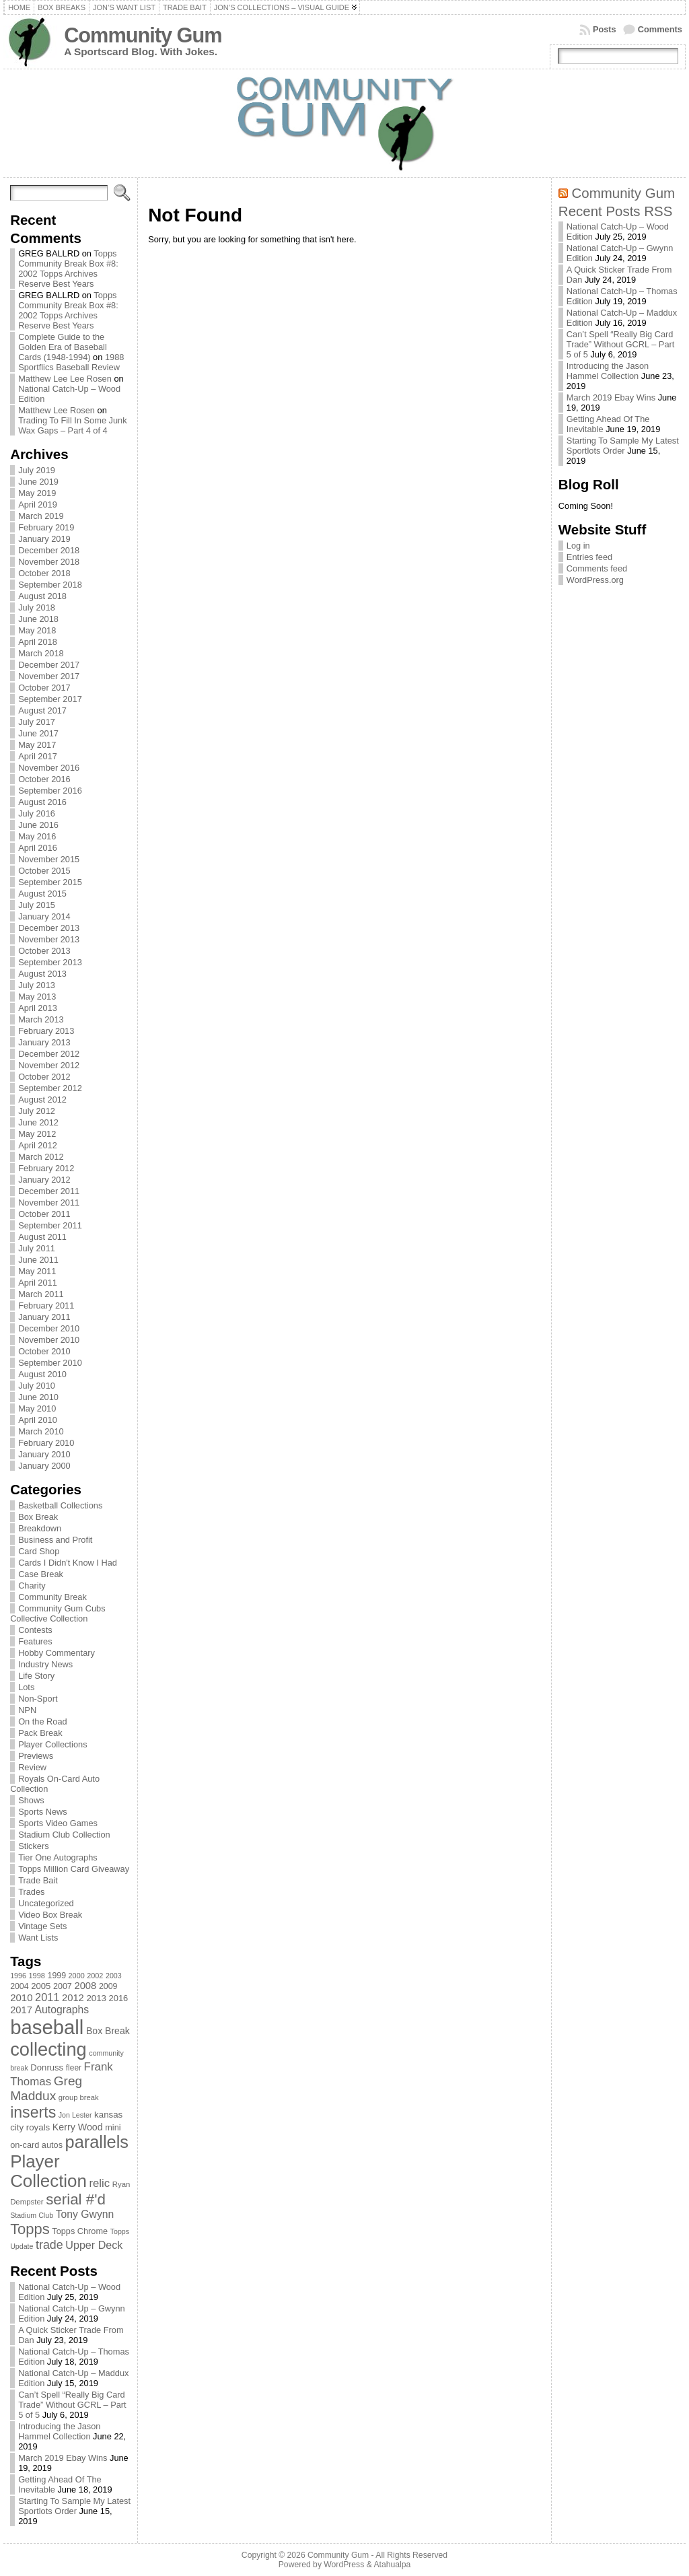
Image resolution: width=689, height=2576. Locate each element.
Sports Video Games (58, 1823)
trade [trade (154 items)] (49, 2245)
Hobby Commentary (56, 1653)
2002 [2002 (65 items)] (95, 1976)
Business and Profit (55, 1540)
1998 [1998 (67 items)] (36, 1976)
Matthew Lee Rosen (56, 410)
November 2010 (48, 1340)
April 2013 (37, 1008)
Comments (660, 29)
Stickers (33, 1846)
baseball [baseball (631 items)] (46, 2027)
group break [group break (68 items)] (79, 2097)
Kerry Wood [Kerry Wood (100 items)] (77, 2127)
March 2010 (41, 1431)
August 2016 (42, 802)
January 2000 (44, 1466)
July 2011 (36, 1248)
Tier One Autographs (58, 1857)
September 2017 (50, 699)
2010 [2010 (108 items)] (21, 1997)
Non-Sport (37, 1699)
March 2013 (41, 1019)
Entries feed (589, 557)
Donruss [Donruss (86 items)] (46, 2067)
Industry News (45, 1664)
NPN (27, 1710)
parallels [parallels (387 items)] (97, 2141)
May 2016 (37, 836)
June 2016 (38, 825)
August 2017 (42, 710)
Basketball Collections (60, 1505)
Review (32, 1767)
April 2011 (37, 1283)
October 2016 (44, 779)
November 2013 (48, 939)
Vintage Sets (42, 1926)
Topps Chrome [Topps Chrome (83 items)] (80, 2231)
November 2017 (48, 676)
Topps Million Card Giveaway (73, 1869)
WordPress (344, 2564)
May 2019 (37, 493)
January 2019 (44, 539)
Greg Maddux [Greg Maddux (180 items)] (46, 2088)
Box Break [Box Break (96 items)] (108, 2030)
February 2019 (46, 527)
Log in (578, 546)
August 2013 (42, 974)
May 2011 (37, 1271)
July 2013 (36, 985)
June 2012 (38, 1122)
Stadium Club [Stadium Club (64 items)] (31, 2215)
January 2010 (44, 1454)
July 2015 (36, 905)
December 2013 (48, 928)
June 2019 (38, 482)
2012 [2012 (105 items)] (73, 1997)
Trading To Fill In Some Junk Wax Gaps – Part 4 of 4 (72, 425)
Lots (26, 1687)
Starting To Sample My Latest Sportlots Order (74, 2506)
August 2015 (42, 894)
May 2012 (37, 1134)
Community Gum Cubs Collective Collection (57, 1613)
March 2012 (41, 1157)
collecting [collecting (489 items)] (48, 2049)
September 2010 (50, 1363)
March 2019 (41, 516)
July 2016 (36, 813)
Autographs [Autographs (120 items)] (62, 2009)
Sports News (42, 1812)
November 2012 (48, 1065)
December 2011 (48, 1191)
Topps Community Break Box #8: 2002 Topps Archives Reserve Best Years (68, 268)
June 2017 (38, 733)
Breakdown (39, 1528)
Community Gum (142, 35)
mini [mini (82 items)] (112, 2127)
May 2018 (37, 630)
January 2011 (44, 1317)
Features (35, 1641)
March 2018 (41, 653)
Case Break (40, 1574)
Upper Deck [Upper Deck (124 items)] (93, 2245)
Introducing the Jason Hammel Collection (59, 2431)
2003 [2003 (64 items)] (114, 1976)
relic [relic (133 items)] (99, 2183)
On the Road (42, 1721)
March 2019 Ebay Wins (62, 2458)
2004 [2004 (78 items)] (19, 1986)
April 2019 (37, 504)
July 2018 (36, 607)
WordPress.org (595, 580)
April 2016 (37, 848)
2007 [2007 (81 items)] (62, 1986)
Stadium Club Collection (64, 1835)
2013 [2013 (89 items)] (96, 1998)
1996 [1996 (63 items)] (18, 1976)
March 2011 (41, 1294)
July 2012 (36, 1111)
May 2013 (37, 996)
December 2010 (48, 1328)
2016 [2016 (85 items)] (119, 1998)
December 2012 (48, 1054)
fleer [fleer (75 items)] (73, 2068)
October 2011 (44, 1214)
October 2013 (44, 951)
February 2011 (46, 1305)
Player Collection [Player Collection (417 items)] (48, 2171)
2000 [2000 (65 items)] (77, 1976)
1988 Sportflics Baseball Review (71, 362)
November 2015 (48, 859)
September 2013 (50, 962)
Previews (35, 1756)
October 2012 (44, 1077)
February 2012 (46, 1168)
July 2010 (36, 1386)
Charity (32, 1585)
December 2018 (48, 550)
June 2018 (38, 619)
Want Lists (38, 1938)
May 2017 (37, 745)
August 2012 (42, 1099)
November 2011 (48, 1202)
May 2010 (37, 1408)
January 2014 (44, 916)
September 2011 (50, 1225)
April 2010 (37, 1420)
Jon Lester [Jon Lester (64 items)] (75, 2115)
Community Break (52, 1597)
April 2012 (37, 1145)
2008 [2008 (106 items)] (85, 1985)
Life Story (36, 1676)
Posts (604, 29)
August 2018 (42, 596)
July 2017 (36, 722)
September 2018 (50, 585)
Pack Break (40, 1733)
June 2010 (38, 1397)
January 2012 (44, 1180)
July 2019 (36, 470)
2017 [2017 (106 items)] (21, 2010)
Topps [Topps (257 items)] (30, 2229)
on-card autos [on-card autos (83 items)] (36, 2145)
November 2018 (48, 562)
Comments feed (597, 568)
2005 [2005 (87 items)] (40, 1986)
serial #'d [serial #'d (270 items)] (76, 2199)
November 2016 (48, 768)
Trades (31, 1892)
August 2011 (42, 1237)
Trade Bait (38, 1880)
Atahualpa (391, 2564)
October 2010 (44, 1351)
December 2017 (48, 665)
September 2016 (50, 791)
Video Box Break (50, 1915)
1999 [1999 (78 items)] (57, 1975)
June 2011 (38, 1260)
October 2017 (44, 688)
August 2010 (42, 1374)
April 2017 (37, 756)
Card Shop (38, 1551)
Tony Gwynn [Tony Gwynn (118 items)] (85, 2214)
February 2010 (46, 1443)
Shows (31, 1800)
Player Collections (52, 1744)
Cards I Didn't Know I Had (67, 1563)
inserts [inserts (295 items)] (33, 2112)
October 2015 (44, 871)
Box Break (38, 1517)
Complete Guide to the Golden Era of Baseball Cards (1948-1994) (62, 347)
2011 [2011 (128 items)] (47, 1997)
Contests (35, 1630)
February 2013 (46, 1031)
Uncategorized (46, 1903)
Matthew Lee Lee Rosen (65, 379)
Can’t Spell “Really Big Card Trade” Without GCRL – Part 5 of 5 (72, 2405)
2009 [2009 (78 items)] (108, 1986)
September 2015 (50, 882)
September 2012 (50, 1088)
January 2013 (44, 1042)
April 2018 (37, 642)
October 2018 (44, 573)
